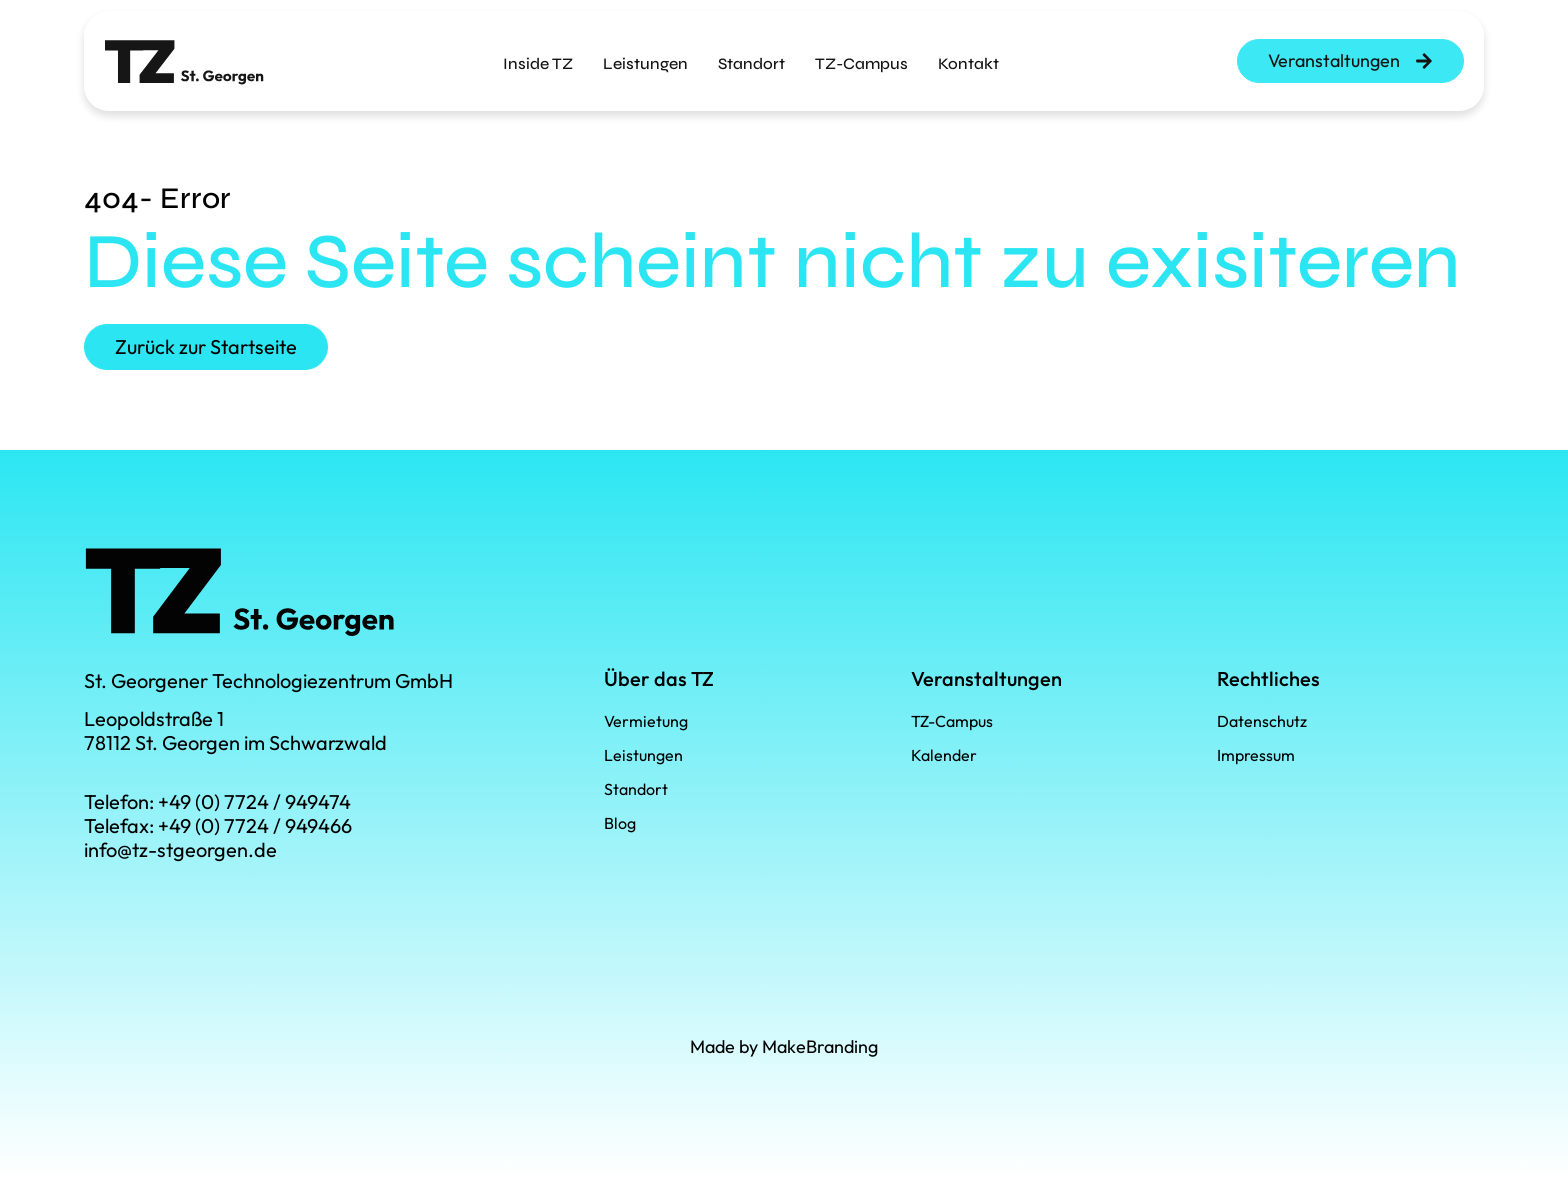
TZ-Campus (861, 55)
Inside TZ (538, 55)
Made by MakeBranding (784, 1046)
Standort (751, 55)
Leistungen (645, 55)
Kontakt (968, 55)
